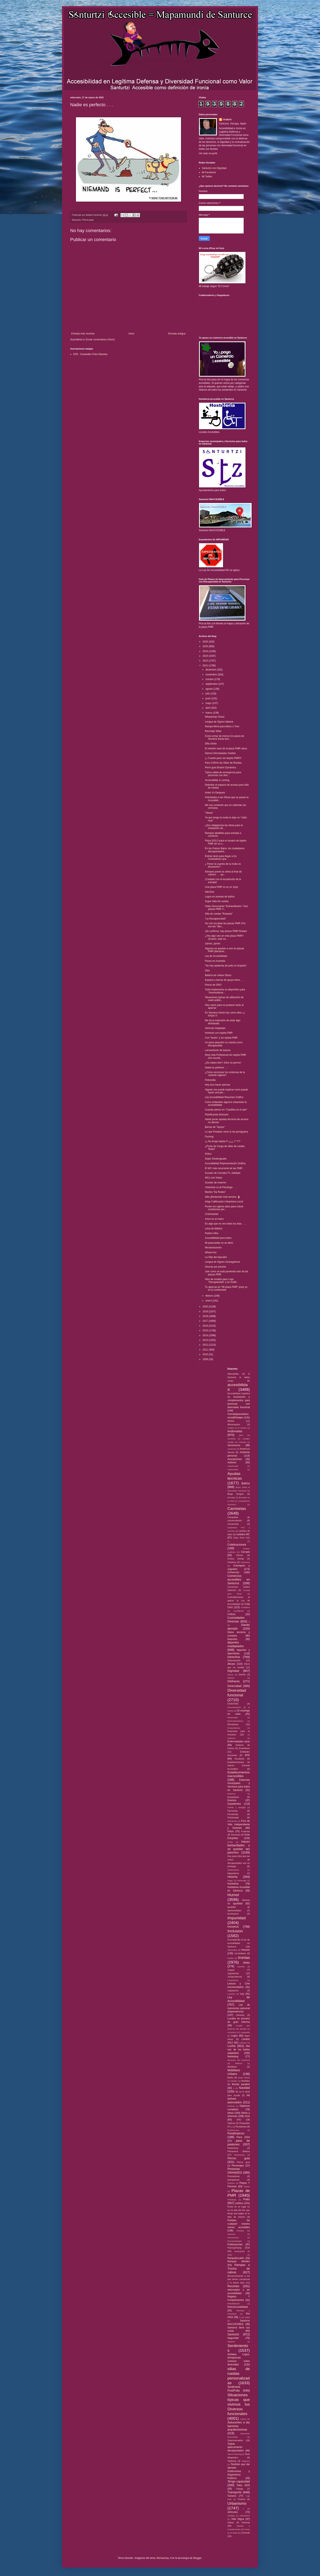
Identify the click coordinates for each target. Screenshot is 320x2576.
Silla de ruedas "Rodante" (219, 913)
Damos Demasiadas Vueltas (220, 753)
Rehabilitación (234, 2303)
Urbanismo (237, 2503)
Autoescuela (233, 1466)
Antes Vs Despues (215, 792)
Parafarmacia (233, 2130)
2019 (206, 1311)
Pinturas (231, 2183)
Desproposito (234, 1660)
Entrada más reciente (82, 333)
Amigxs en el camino (237, 1428)
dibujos (231, 1663)
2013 (206, 1340)
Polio (246, 2199)
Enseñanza (244, 1748)
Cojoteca (232, 1562)
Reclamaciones (213, 1247)
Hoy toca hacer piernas (217, 1084)
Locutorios (232, 2032)
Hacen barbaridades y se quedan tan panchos (239, 1847)
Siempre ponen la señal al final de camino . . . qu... (223, 873)
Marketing (233, 2056)
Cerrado (245, 1552)
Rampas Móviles (239, 2261)
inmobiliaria (240, 1953)
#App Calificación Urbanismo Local (224, 1201)
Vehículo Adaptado (215, 1028)
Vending (231, 2516)
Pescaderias (234, 2176)
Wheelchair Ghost (214, 716)
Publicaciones (235, 2244)
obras (231, 2112)
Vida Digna (237, 2519)
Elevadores (233, 1724)
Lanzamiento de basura (217, 1050)
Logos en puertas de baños (219, 896)
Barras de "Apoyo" (215, 1127)
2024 (206, 651)
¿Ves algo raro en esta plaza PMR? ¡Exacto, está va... (224, 937)
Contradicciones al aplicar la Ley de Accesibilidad (239, 1600)
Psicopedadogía (235, 2241)
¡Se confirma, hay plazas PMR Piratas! (226, 931)
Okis (207, 970)
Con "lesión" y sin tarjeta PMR (221, 1037)
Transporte (235, 2492)
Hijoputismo (233, 1873)
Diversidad (234, 1686)
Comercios (233, 1572)
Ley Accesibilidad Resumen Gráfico (224, 1097)
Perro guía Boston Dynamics (220, 767)
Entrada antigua (177, 333)
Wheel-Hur (211, 1252)
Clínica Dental (236, 1558)
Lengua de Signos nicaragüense (222, 1261)
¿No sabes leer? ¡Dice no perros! (223, 1062)
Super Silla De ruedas (217, 901)
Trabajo (239, 2489)
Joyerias (241, 1966)
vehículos (233, 2512)
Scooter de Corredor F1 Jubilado (222, 1173)
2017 (206, 1320)
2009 (206, 1359)
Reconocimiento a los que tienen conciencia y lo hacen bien (239, 2279)
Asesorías (232, 1449)
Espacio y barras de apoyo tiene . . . (224, 980)
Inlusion (245, 1949)
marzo (209, 712)
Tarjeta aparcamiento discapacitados (236, 2447)
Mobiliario (232, 2066)
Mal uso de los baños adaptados (239, 2049)
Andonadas (235, 1431)
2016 (206, 1325)
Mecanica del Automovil (239, 2060)
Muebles (245, 2081)
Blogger (197, 2558)
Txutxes (241, 2499)
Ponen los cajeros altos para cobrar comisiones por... (224, 1208)
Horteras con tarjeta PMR (218, 1032)
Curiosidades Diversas (236, 1619)
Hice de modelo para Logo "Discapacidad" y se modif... (221, 1281)
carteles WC (243, 1534)
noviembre (212, 674)
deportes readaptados (236, 1644)
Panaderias (241, 2126)
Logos (234, 2035)
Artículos (242, 1442)
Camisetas (237, 1508)
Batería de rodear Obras (218, 975)
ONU (238, 2119)
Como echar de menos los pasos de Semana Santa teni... (224, 737)
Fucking (209, 1136)
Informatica (232, 1950)
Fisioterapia (233, 1817)
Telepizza (246, 2461)
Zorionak (245, 2532)
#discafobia (233, 1374)
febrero (210, 1295)
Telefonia (232, 2461)
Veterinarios (244, 2516)
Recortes (233, 2286)
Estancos (232, 1794)
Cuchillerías (238, 1611)
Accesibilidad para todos (218, 1238)
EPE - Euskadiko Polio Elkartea (90, 354)
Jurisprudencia (235, 1976)
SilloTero (209, 891)
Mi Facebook (209, 172)
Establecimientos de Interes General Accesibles (239, 1765)
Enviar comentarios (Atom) (100, 339)
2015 (206, 1330)
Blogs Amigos (236, 1494)
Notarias (231, 2106)
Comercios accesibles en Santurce (239, 1579)
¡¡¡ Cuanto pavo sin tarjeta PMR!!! (223, 758)
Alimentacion (234, 1424)
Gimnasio (235, 1834)
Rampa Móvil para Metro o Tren (222, 726)
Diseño (242, 1674)
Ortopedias (244, 2123)
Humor (233, 1895)
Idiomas (246, 1900)
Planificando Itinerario (216, 1114)
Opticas (231, 2123)
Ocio (247, 2116)
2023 (206, 656)
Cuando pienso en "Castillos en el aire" (226, 1109)
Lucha (232, 2046)
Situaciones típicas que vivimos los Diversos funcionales (239, 2404)
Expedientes (234, 1803)
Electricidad (233, 1717)
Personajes (238, 2165)
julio (208, 693)
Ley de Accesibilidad (216, 956)
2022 (206, 660)
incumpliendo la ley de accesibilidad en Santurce (239, 1943)
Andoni (227, 119)
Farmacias (233, 1811)
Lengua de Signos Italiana (219, 721)
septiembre (212, 684)
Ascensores (234, 1445)
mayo (209, 703)
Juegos (231, 1970)
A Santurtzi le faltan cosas (239, 1377)
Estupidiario (233, 1797)
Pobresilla (210, 1080)
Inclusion (235, 1931)
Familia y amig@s (237, 1807)
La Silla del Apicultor (216, 1257)
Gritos (208, 1153)
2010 (206, 1354)
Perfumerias (239, 2155)
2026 (206, 641)
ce (229, 1541)
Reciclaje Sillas (213, 731)
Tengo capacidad (239, 2481)
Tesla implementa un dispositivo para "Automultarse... (225, 991)
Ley (242, 1993)
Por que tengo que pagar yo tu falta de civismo (239, 2213)
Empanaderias (234, 1728)
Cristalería (245, 1607)
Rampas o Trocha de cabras (239, 2268)
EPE (247, 1755)
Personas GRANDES (235, 2170)
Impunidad (237, 1918)
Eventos (232, 1800)
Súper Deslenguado (216, 1158)
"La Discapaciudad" (215, 918)
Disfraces (234, 1681)
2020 (206, 1306)
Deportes (233, 1639)
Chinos (239, 1555)
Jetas (246, 1962)
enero (209, 1300)
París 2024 (243, 2137)
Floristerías (232, 1821)
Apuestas (232, 1439)
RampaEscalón (236, 2258)
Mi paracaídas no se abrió (219, 1242)
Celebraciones (237, 1544)
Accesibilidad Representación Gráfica (225, 1163)
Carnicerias (233, 1524)
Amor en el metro (214, 1219)
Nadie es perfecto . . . (216, 1067)
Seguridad (233, 2338)
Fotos (231, 1831)
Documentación (234, 1707)
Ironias (244, 1957)
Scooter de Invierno (215, 1182)
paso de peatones (239, 2142)
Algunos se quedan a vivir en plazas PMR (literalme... (224, 950)
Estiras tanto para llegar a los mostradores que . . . (221, 857)
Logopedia (245, 2032)
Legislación (233, 1990)
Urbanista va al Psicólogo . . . (221, 1187)
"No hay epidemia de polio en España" (226, 965)
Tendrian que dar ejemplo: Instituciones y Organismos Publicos (239, 2471)
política (239, 2203)
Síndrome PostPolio (234, 2388)
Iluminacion (233, 1913)
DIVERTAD (233, 1703)
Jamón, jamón (212, 943)
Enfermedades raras (239, 1741)
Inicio (131, 333)
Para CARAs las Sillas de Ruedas (223, 762)
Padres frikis (211, 1233)
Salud (247, 2317)
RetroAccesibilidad (238, 2307)
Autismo (232, 1462)
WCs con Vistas (213, 1177)
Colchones (245, 1562)
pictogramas (234, 2179)
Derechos (234, 1657)
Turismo (232, 2495)
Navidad (244, 2087)
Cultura (232, 1614)
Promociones (233, 2237)
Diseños (231, 1678)
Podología (232, 2199)
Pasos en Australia (215, 961)
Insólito (231, 1958)
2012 (206, 1344)
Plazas (247, 2186)
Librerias (240, 2015)
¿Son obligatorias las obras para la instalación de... (224, 827)
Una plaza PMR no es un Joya (221, 887)
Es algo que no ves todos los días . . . (225, 1223)
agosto (209, 688)
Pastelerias (233, 2148)
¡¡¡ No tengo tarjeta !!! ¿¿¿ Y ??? (222, 1141)
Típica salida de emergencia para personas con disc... (223, 774)
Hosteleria (233, 1883)
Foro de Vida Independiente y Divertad (239, 1824)
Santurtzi (233, 2334)
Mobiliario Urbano (234, 2072)
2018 (206, 1316)
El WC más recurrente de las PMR (223, 1168)
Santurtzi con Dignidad (214, 168)
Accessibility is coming (217, 780)
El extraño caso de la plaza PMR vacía (226, 748)
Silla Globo (211, 743)
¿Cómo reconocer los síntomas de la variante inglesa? (225, 1074)
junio (208, 698)
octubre (210, 679)
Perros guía (243, 2162)
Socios (243, 2419)
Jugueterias (233, 1973)
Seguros (231, 2341)
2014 (206, 1335)
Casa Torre (239, 1537)
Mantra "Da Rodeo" (215, 1192)
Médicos (238, 2063)
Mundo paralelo (241, 2084)
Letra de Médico (213, 1228)
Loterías (243, 2043)
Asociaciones (235, 1459)
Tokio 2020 (243, 2485)
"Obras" (209, 812)
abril (208, 707)
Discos (230, 1674)
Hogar (230, 1880)
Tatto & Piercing (234, 2454)
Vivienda (245, 2522)
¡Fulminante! (212, 1214)
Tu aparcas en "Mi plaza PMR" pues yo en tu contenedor (226, 1288)
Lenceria (231, 1994)
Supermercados (235, 2440)
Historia (233, 1876)
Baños (245, 1483)
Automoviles (233, 1469)
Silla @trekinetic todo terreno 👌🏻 (222, 1196)
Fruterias (245, 1831)
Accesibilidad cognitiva (239, 1393)
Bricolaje (231, 1497)
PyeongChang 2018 (239, 2247)
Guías (230, 1842)
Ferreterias (233, 1814)
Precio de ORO (213, 984)
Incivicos (233, 1926)
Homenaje (241, 1880)
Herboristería (233, 1870)
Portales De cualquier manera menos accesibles (239, 2224)
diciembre (211, 669)
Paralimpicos (236, 2133)
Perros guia (87, 220)
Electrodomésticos (235, 1721)
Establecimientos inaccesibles (239, 1774)
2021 (206, 665)
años (241, 1435)
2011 (206, 1349)
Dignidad (233, 1670)
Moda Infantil (244, 2078)
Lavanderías (233, 1980)
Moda (230, 2077)
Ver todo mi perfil (208, 153)
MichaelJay (163, 2558)
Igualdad (237, 1903)
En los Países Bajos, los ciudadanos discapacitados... (224, 850)
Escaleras (239, 1758)
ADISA (231, 1421)
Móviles (234, 2081)
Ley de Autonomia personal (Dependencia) (239, 2008)
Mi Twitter (207, 176)
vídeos (231, 2522)
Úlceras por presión (215, 1266)
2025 (206, 646)
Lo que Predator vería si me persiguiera (226, 1131)
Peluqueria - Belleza (239, 2151)
